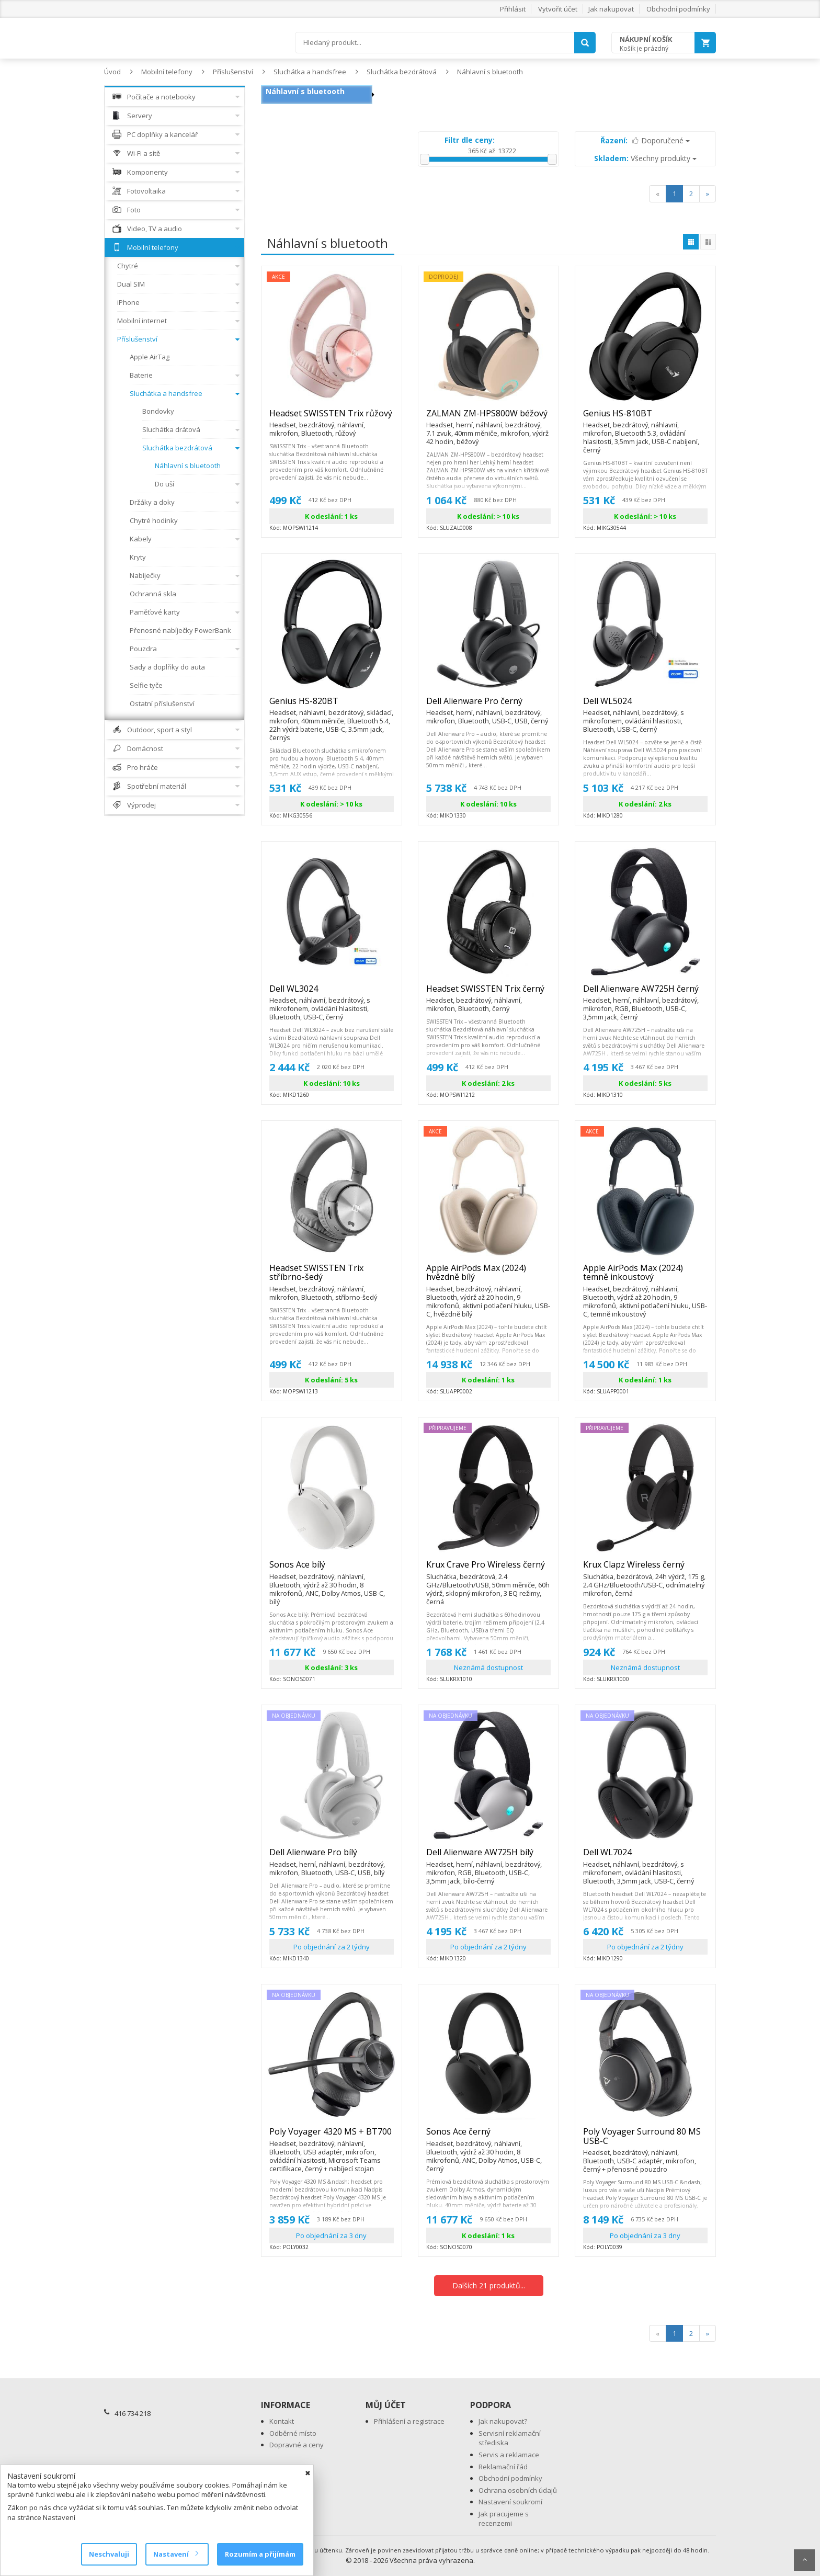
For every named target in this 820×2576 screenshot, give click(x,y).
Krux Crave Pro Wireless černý (488, 1569)
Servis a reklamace (509, 2454)
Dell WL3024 (331, 993)
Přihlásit (513, 9)
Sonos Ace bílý (331, 1569)
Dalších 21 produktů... (488, 2285)
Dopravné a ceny (296, 2444)
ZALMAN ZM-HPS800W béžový (488, 417)
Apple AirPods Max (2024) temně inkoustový (645, 1277)
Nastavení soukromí (510, 2501)
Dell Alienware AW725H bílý (488, 1856)
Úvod (112, 71)
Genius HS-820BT (331, 705)
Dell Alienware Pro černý (488, 705)
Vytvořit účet (557, 9)
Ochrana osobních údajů (518, 2490)
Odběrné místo (292, 2433)
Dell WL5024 (645, 705)
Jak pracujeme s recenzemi (504, 2518)
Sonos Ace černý (488, 2136)
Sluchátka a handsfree (310, 71)
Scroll (804, 2560)
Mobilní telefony (166, 71)
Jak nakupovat (611, 9)
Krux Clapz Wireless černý (645, 1569)
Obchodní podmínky (678, 9)
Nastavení (175, 2554)
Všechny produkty (645, 158)
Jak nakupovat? (503, 2421)
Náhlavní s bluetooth (490, 71)
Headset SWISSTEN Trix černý (488, 993)
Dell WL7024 (645, 1856)
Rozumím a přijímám (260, 2554)
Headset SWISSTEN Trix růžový (331, 417)
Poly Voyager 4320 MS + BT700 (331, 2136)
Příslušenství (233, 71)
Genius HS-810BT (645, 417)
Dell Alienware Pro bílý (331, 1856)
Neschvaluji (109, 2554)
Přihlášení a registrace (409, 2421)
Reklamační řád (503, 2466)
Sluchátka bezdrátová (402, 71)
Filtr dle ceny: (470, 140)
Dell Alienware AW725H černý (645, 993)
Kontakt (281, 2421)
